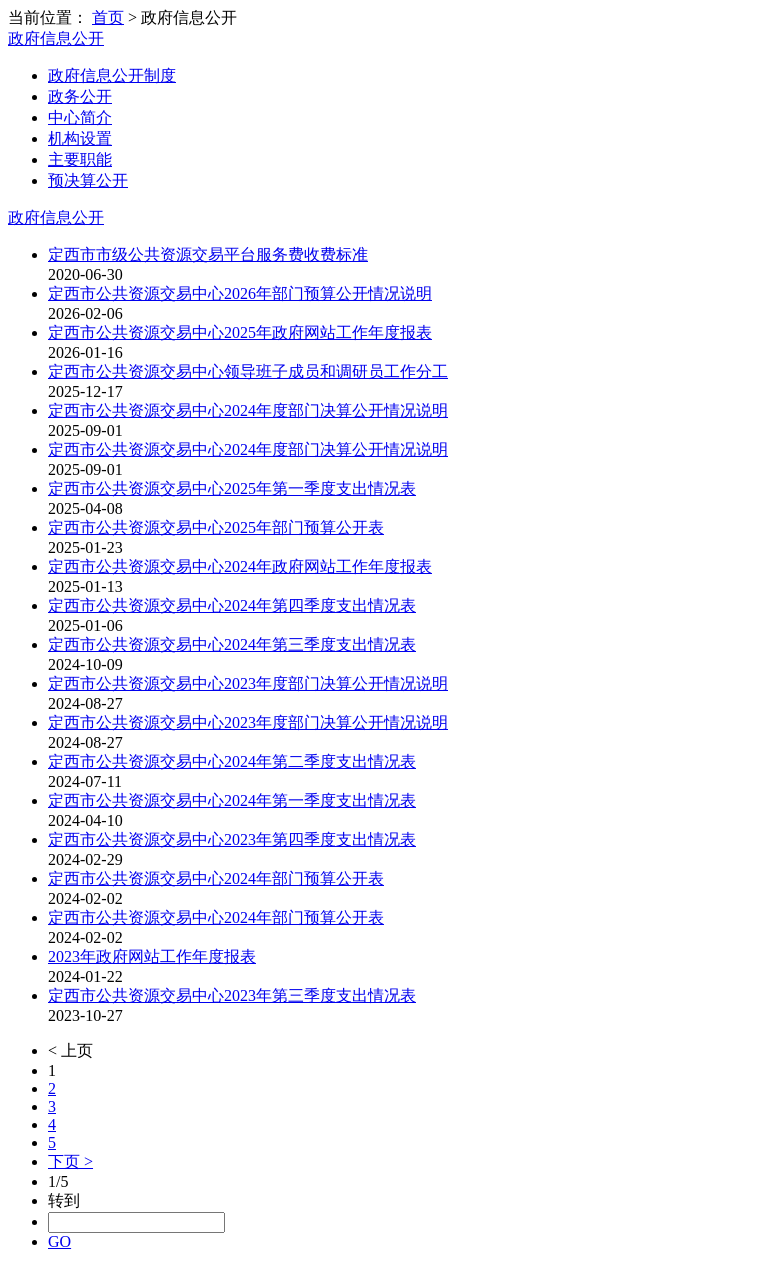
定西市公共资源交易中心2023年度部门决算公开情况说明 (248, 683)
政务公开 (80, 96)
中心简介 (80, 117)
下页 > (70, 1161)
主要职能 (80, 159)
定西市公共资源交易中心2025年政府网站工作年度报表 (240, 332)
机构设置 (80, 138)
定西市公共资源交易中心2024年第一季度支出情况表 (232, 800)
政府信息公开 (56, 38)
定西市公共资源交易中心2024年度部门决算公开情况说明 (248, 410)
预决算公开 (88, 180)
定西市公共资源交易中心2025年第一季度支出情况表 (232, 488)
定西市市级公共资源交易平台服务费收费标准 (208, 254)
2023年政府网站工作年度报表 (152, 956)
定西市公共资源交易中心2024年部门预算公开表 (216, 878)
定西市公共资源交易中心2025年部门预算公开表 (216, 527)
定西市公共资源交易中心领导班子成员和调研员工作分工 (248, 371)
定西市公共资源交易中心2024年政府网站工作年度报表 (240, 566)
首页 (108, 17)
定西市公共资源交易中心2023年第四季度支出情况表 (232, 839)
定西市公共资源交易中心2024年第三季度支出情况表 (232, 644)
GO (59, 1241)
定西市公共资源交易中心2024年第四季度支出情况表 (232, 605)
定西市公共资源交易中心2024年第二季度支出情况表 (232, 761)
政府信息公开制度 (112, 75)
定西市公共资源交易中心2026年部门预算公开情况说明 (240, 293)
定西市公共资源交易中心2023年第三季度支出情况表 (232, 995)
